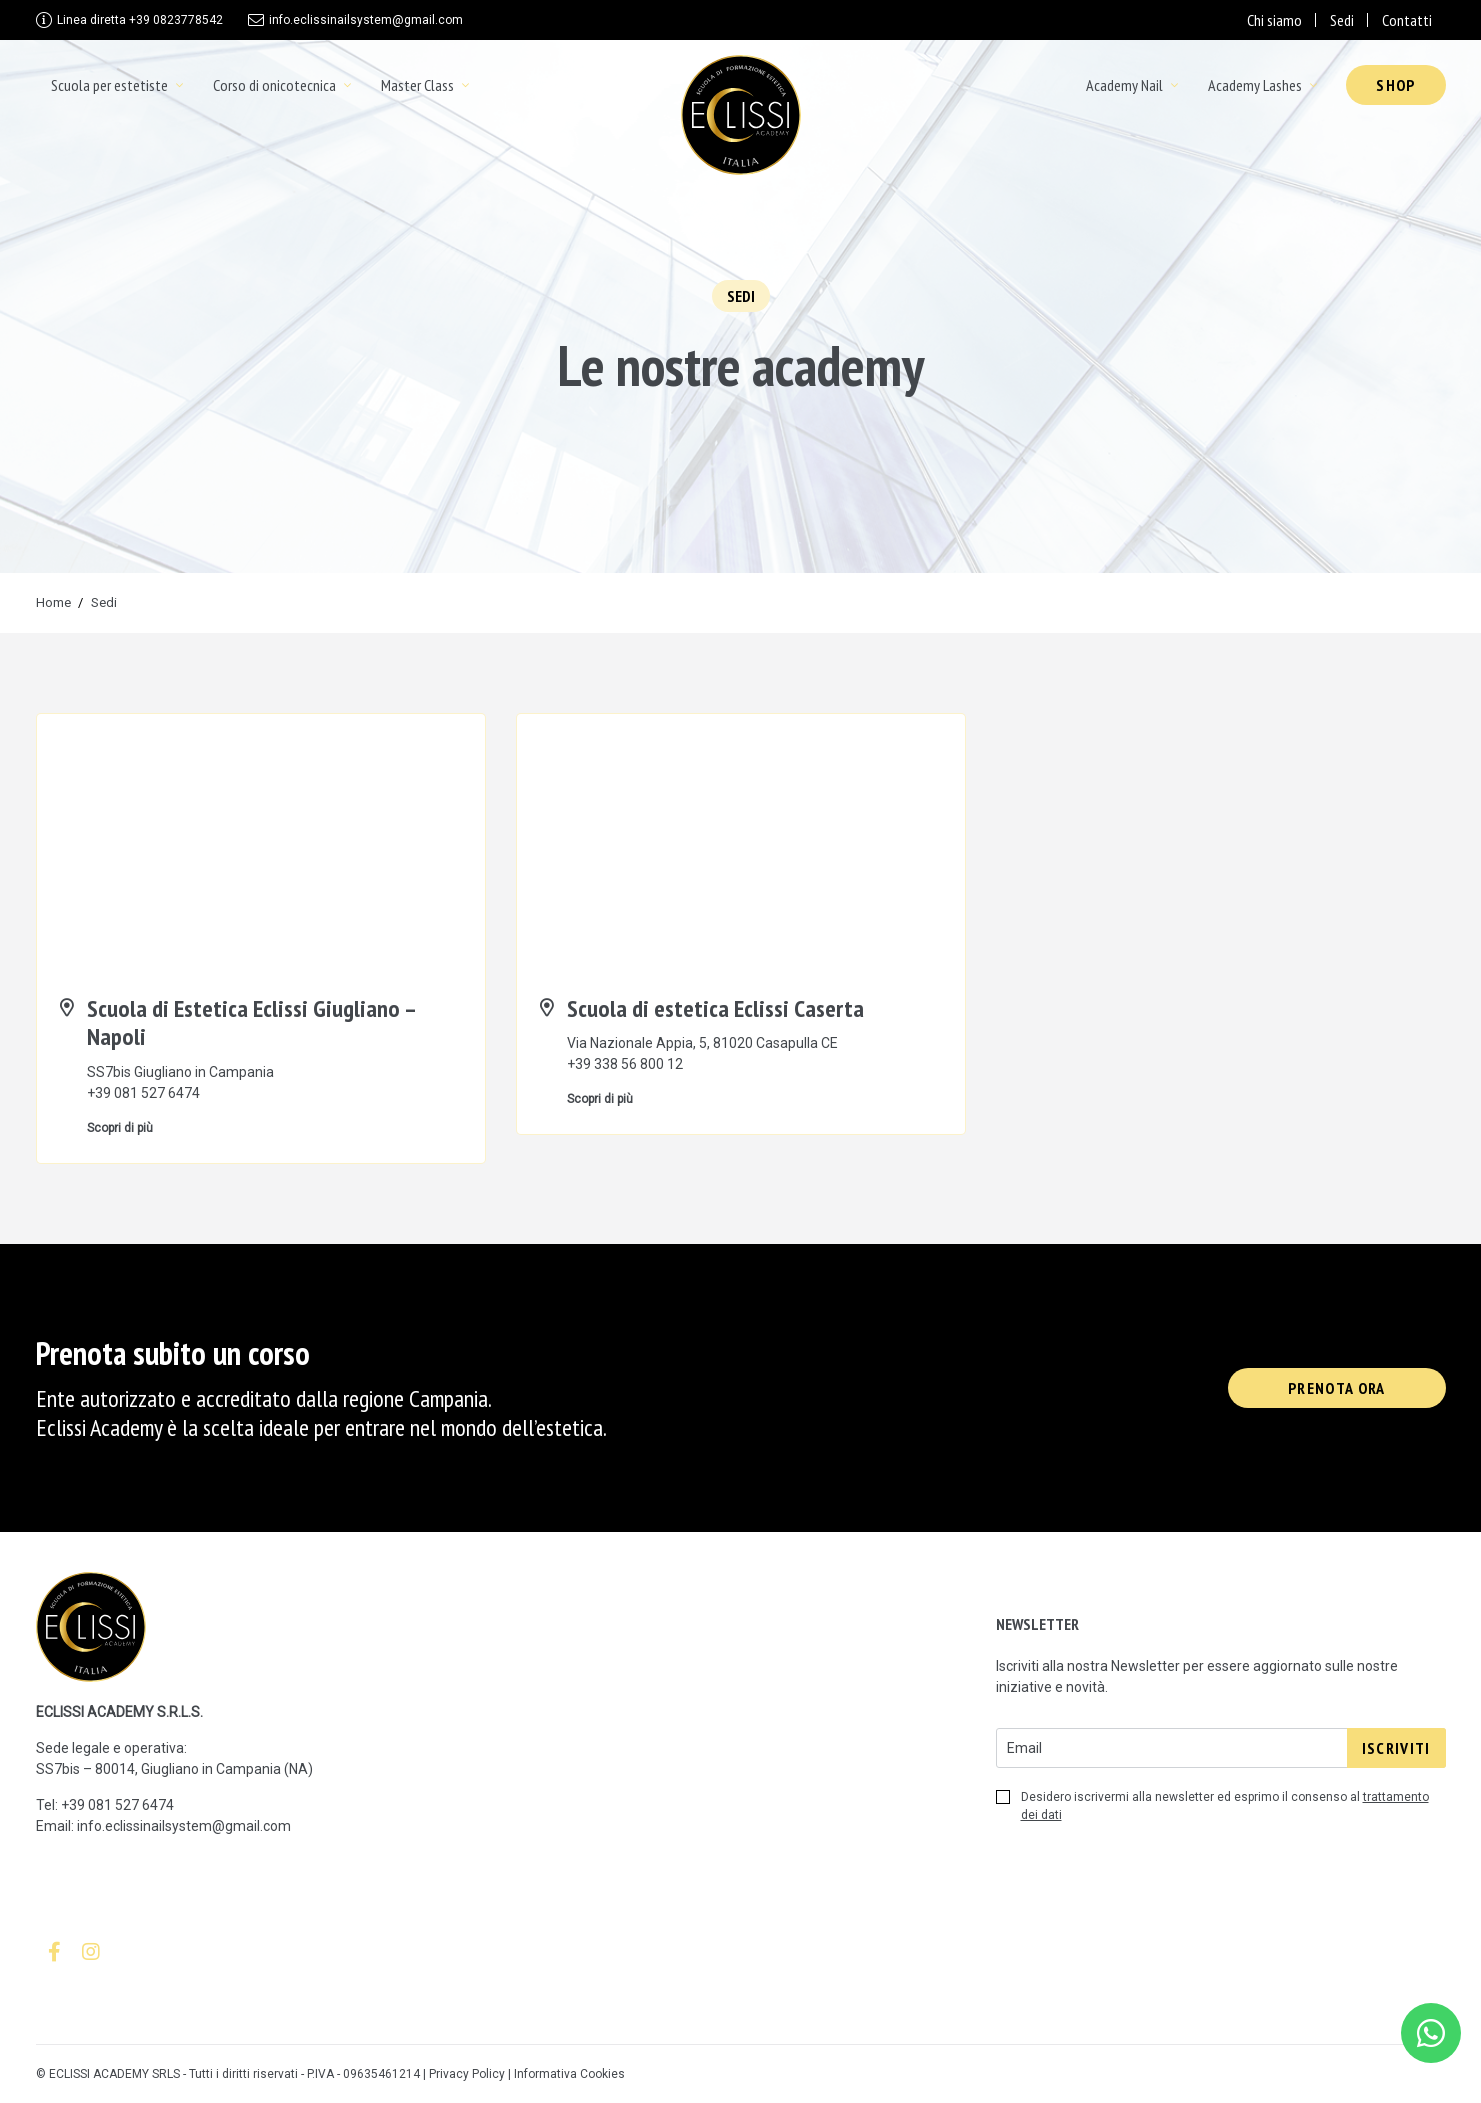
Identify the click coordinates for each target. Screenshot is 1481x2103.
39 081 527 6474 (121, 1805)
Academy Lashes (1255, 85)
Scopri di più (120, 1128)
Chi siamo (1274, 20)
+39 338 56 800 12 (625, 1064)
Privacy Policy (467, 2074)
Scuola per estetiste (109, 85)
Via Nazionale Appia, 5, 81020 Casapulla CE (702, 1043)
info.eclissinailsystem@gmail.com (366, 20)
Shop (1395, 85)
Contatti (1407, 20)
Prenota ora (1336, 1388)
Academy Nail (1124, 85)
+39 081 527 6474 (143, 1093)
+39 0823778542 (140, 20)
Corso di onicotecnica (274, 85)
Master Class (417, 85)
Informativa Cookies (569, 2074)
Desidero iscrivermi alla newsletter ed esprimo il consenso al (1212, 1806)
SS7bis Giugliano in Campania (180, 1072)
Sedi (1342, 20)
